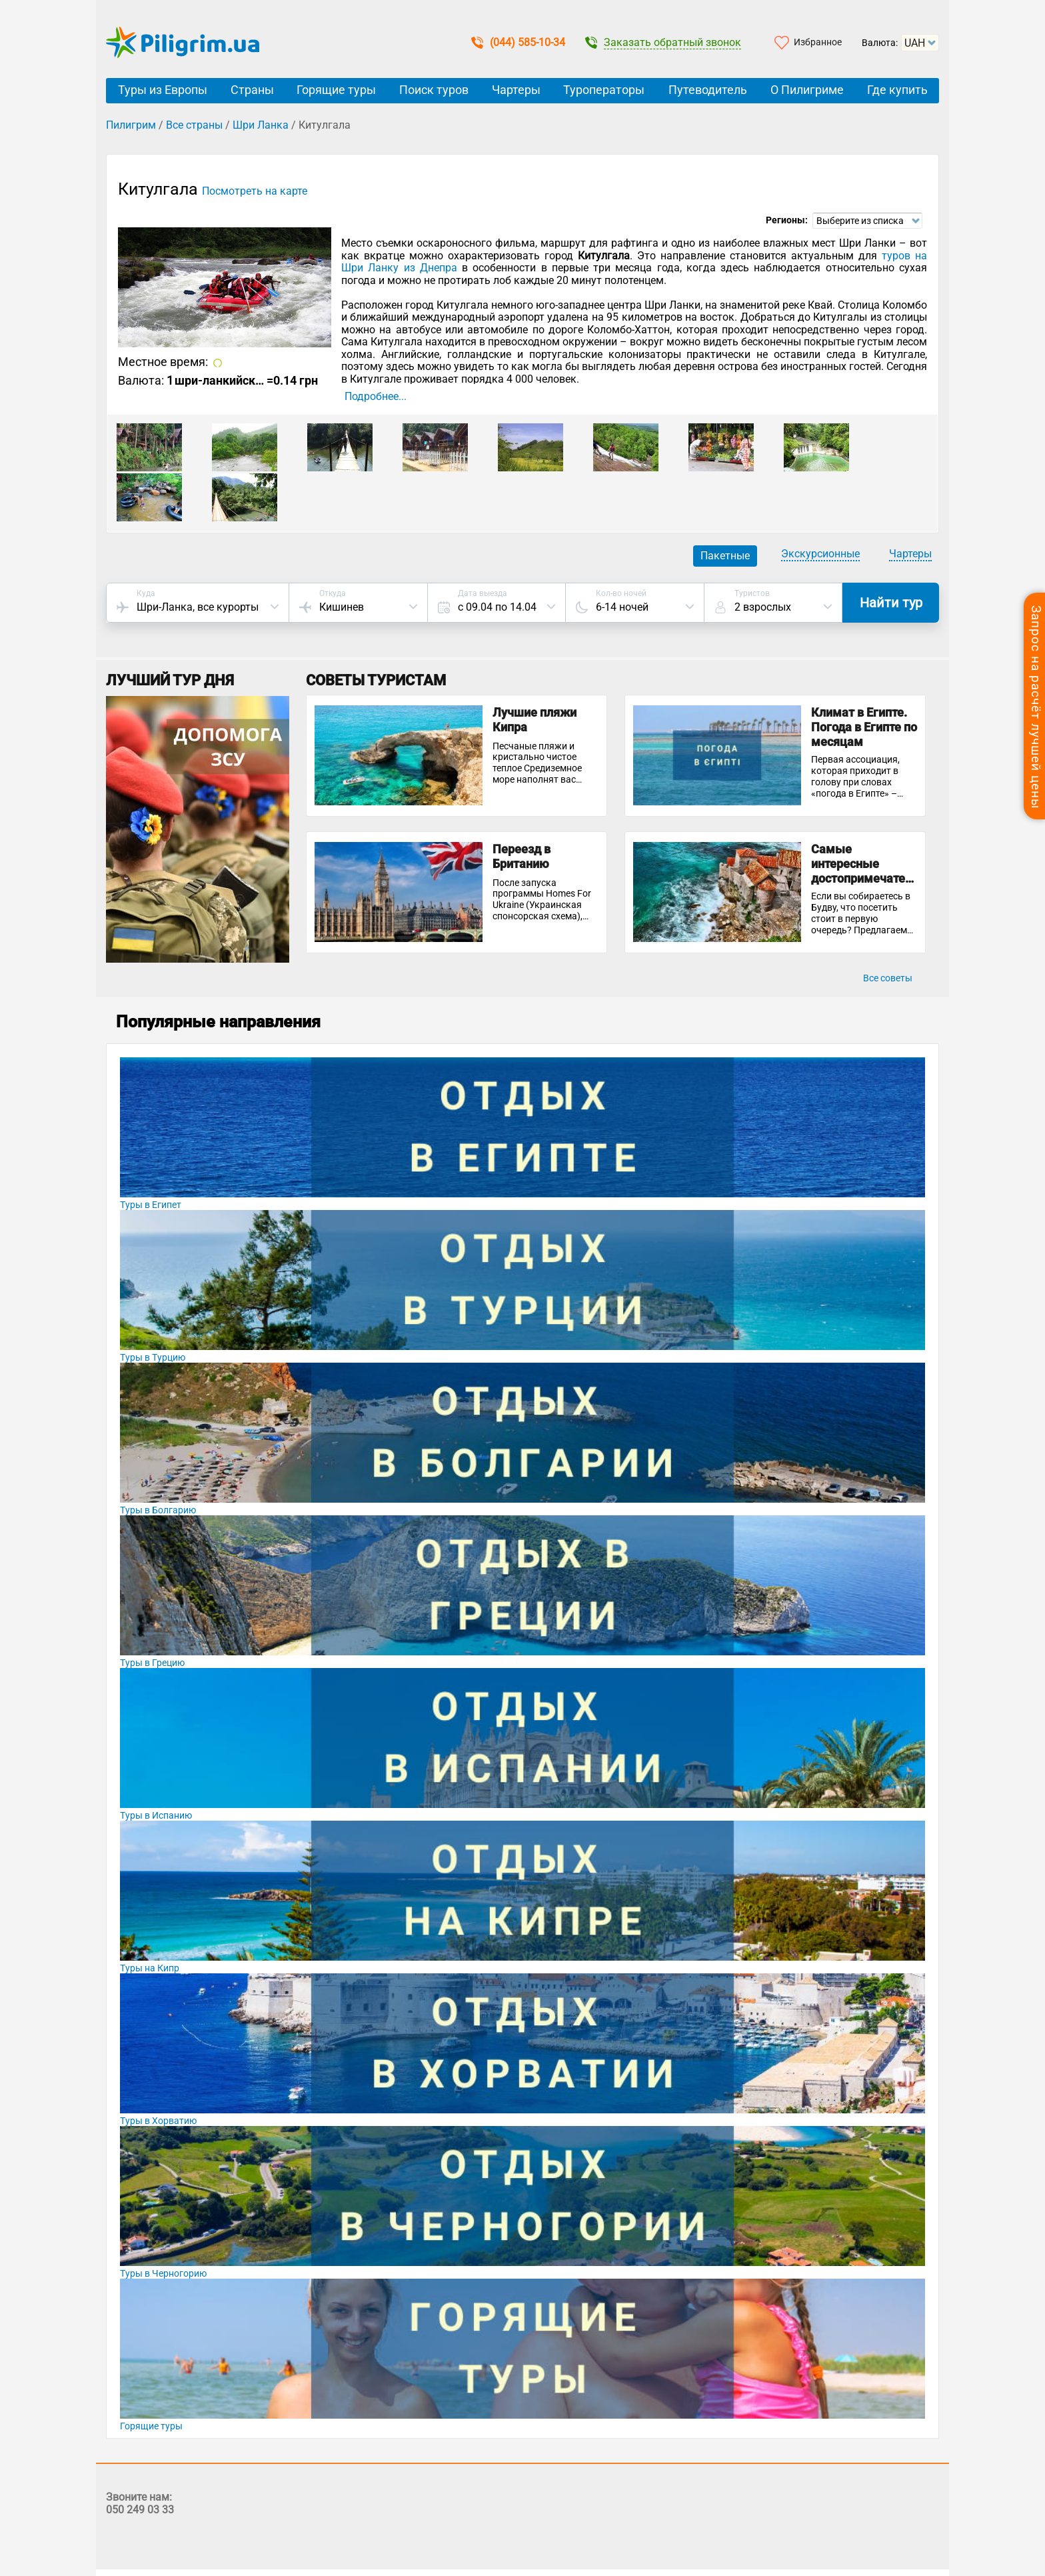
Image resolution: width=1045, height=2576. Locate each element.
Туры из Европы (162, 90)
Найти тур (891, 603)
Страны (252, 90)
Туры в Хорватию (158, 2120)
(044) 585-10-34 (518, 42)
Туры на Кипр (149, 1968)
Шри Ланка (261, 125)
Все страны (194, 125)
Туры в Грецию (152, 1662)
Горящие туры (336, 90)
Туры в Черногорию (163, 2273)
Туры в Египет (150, 1204)
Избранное (818, 42)
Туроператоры (603, 90)
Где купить (897, 90)
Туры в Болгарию (158, 1510)
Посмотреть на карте (254, 191)
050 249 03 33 (140, 2509)
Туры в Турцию (152, 1357)
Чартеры (516, 90)
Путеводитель (707, 90)
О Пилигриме (807, 90)
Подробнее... (376, 397)
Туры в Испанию (156, 1815)
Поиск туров (434, 90)
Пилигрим (131, 125)
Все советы (887, 978)
